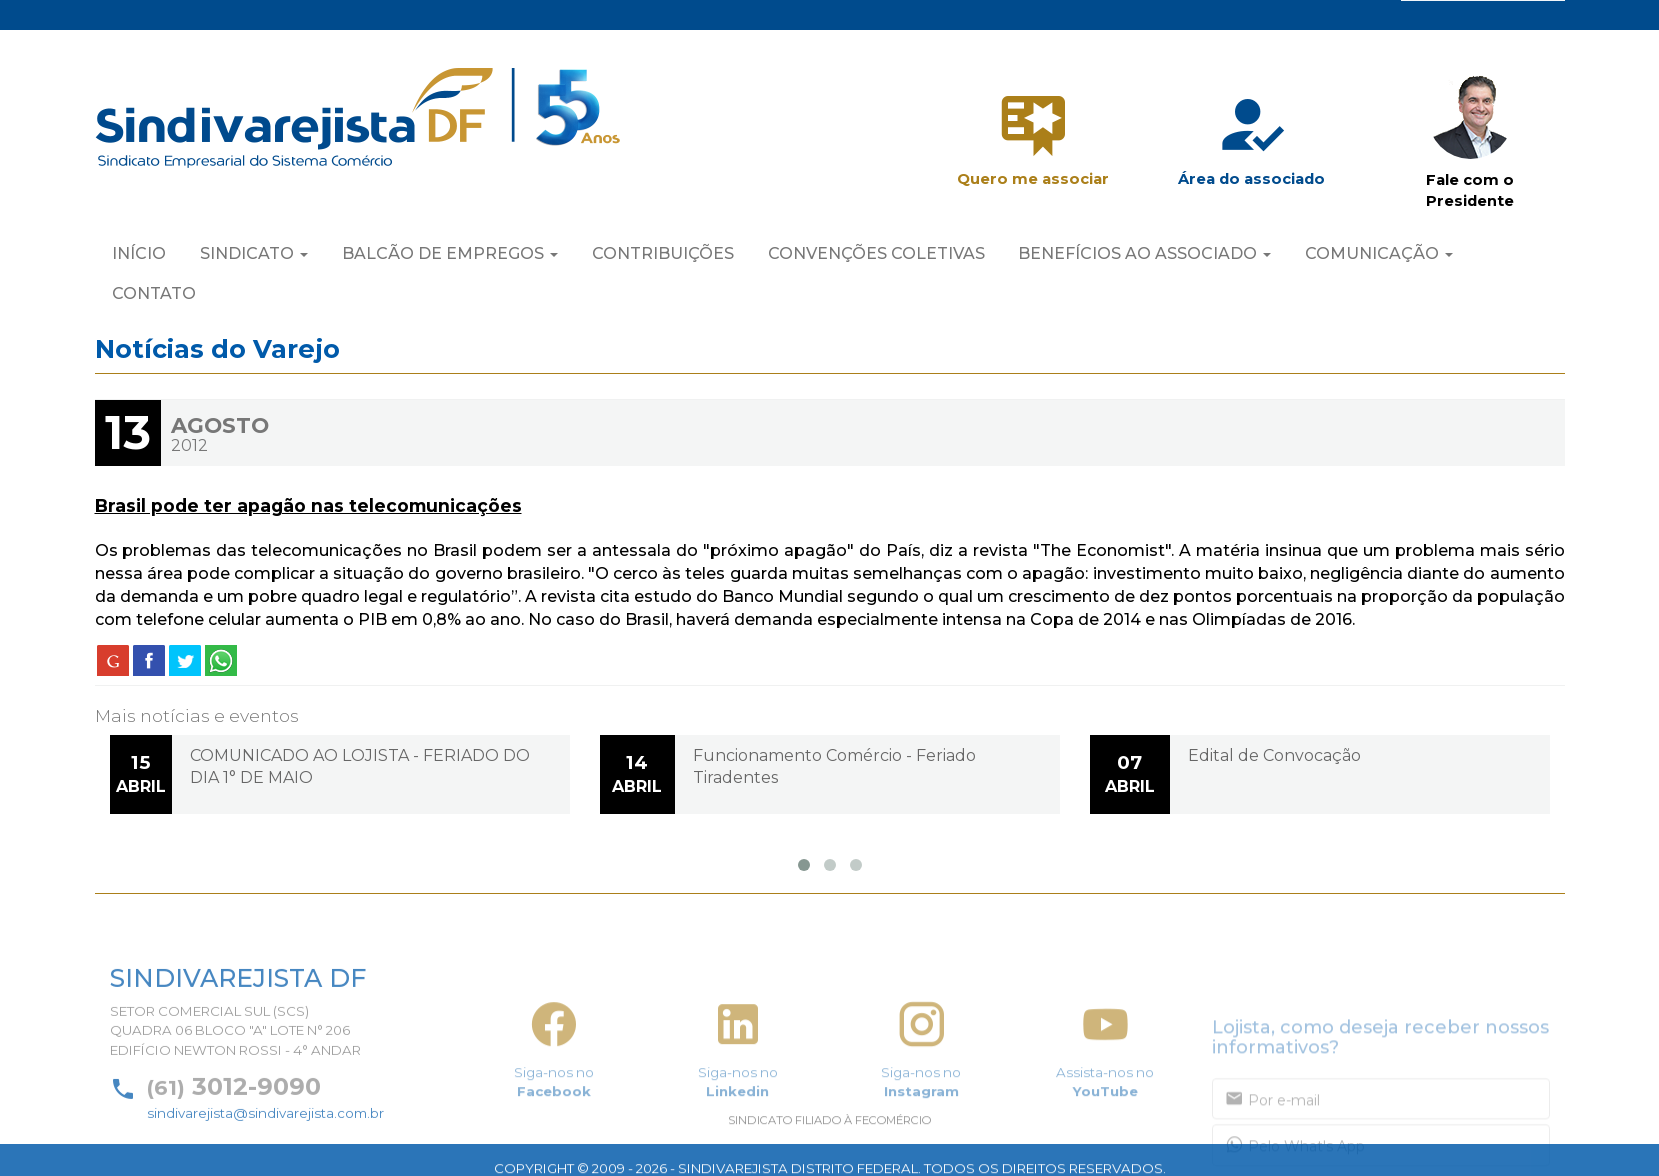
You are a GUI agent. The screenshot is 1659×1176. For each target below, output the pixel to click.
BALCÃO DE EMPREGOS (450, 255)
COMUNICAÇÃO (1379, 255)
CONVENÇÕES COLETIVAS (876, 255)
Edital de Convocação (1274, 755)
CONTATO (154, 295)
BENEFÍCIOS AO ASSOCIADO (1144, 255)
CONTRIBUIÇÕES (663, 255)
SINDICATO (254, 255)
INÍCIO (139, 255)
